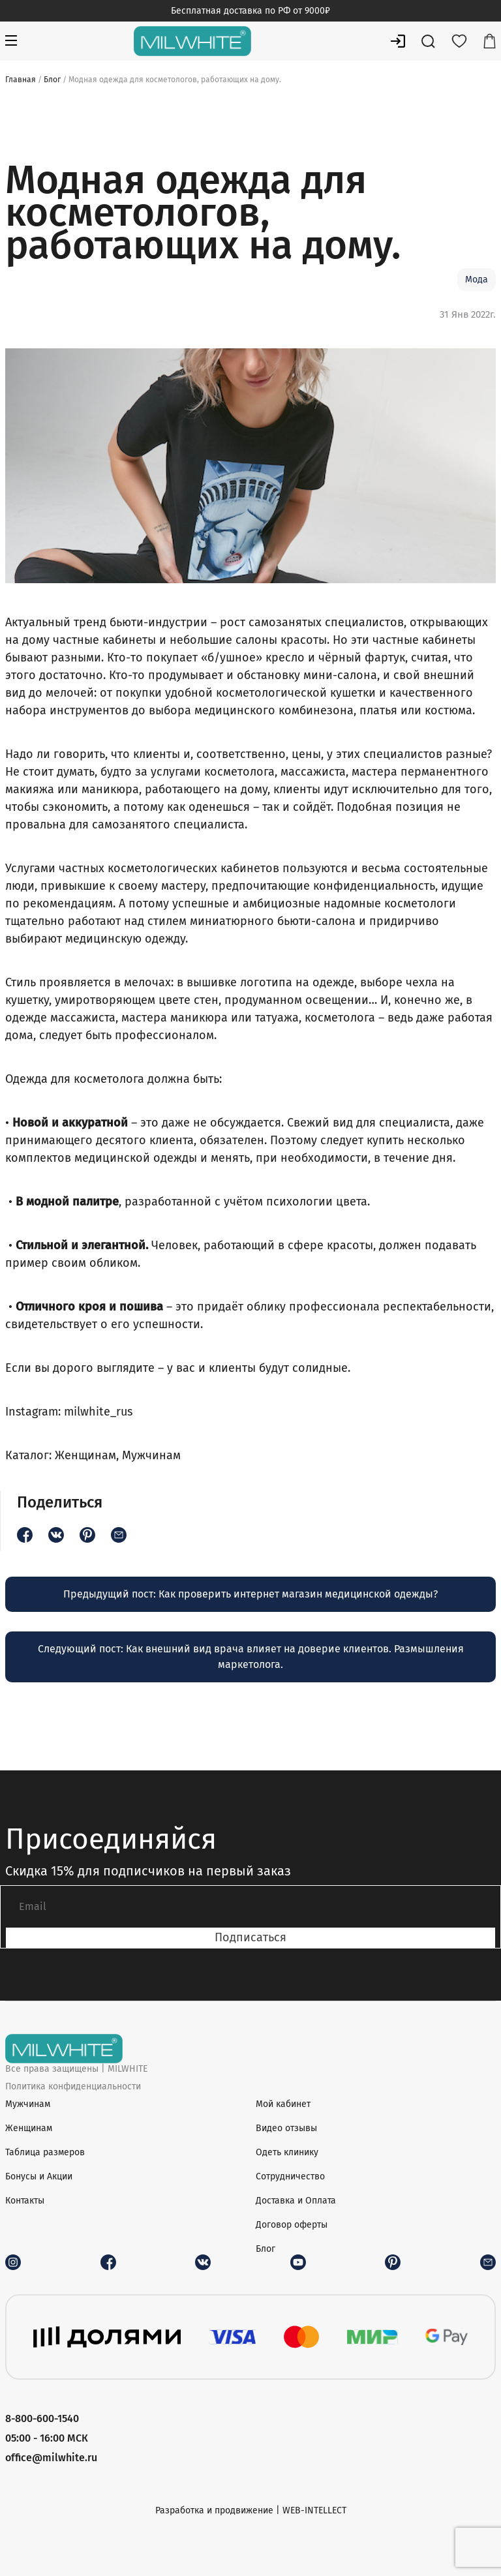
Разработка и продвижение (214, 2510)
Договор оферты (291, 2224)
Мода (476, 279)
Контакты (24, 2200)
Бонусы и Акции (38, 2176)
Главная (20, 79)
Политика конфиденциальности (73, 2086)
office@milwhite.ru (51, 2457)
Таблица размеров (45, 2152)
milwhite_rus (96, 1411)
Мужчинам (151, 1455)
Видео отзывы (286, 2128)
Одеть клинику (287, 2152)
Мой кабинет (283, 2104)
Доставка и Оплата (296, 2200)
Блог (52, 79)
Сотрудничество (290, 2176)
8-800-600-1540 (42, 2418)
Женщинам (85, 1455)
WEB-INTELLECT (314, 2510)
